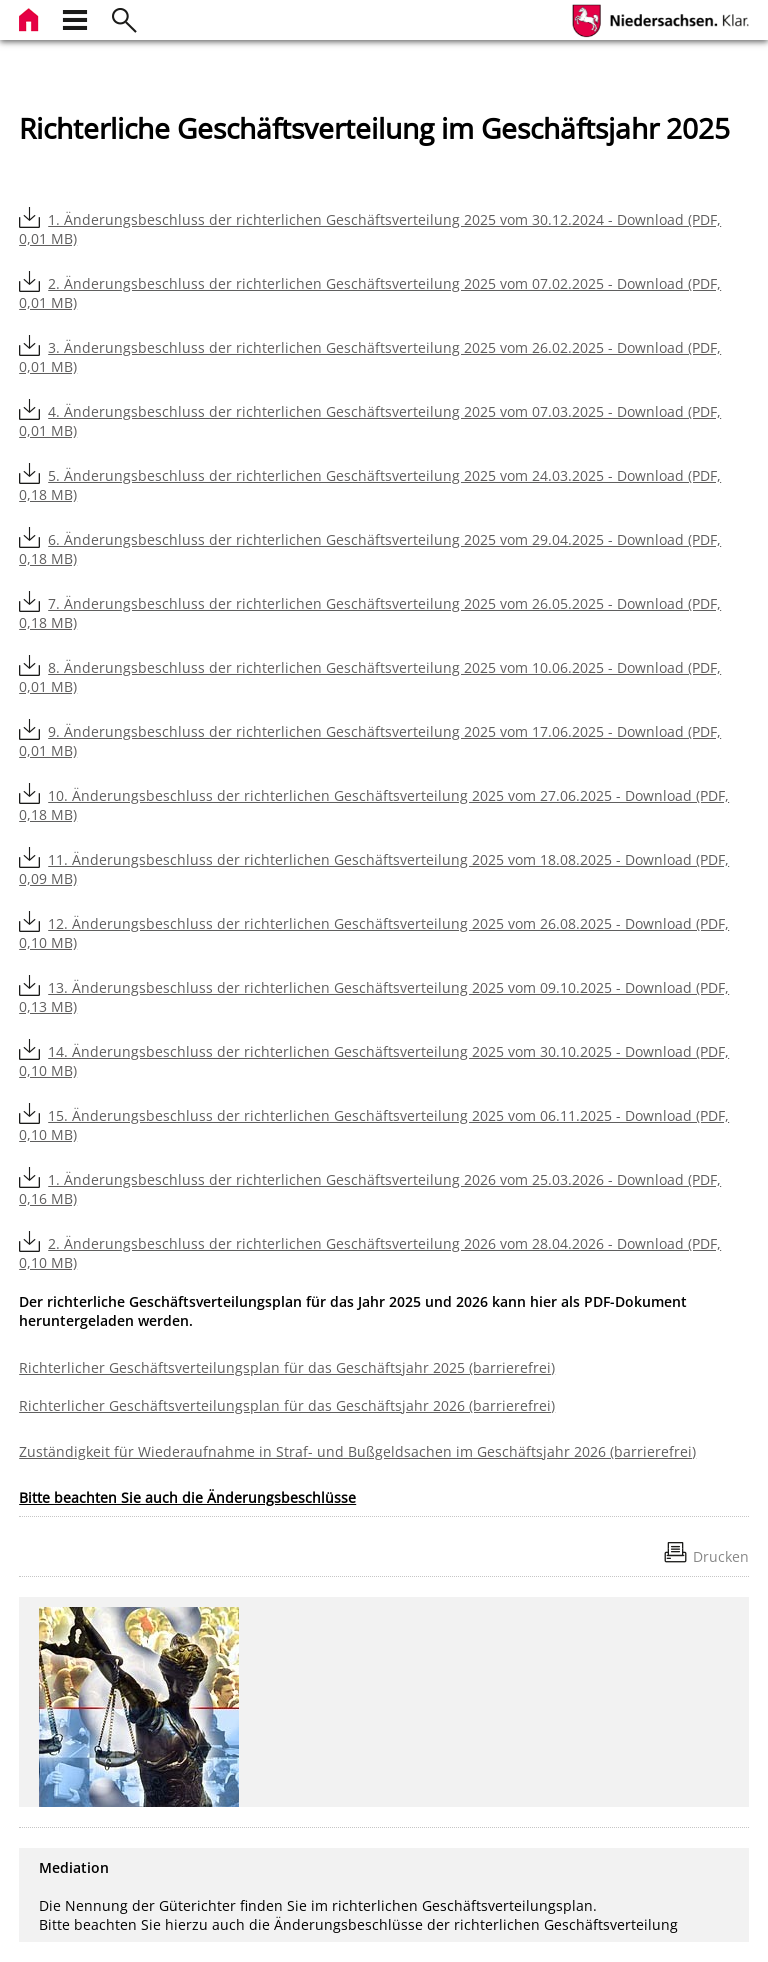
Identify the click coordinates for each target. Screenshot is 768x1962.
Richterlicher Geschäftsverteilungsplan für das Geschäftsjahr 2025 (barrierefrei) (287, 1367)
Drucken (721, 1556)
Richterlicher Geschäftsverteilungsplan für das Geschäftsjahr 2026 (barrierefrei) (287, 1405)
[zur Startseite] (31, 17)
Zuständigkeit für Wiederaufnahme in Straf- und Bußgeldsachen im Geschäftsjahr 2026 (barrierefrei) (357, 1451)
